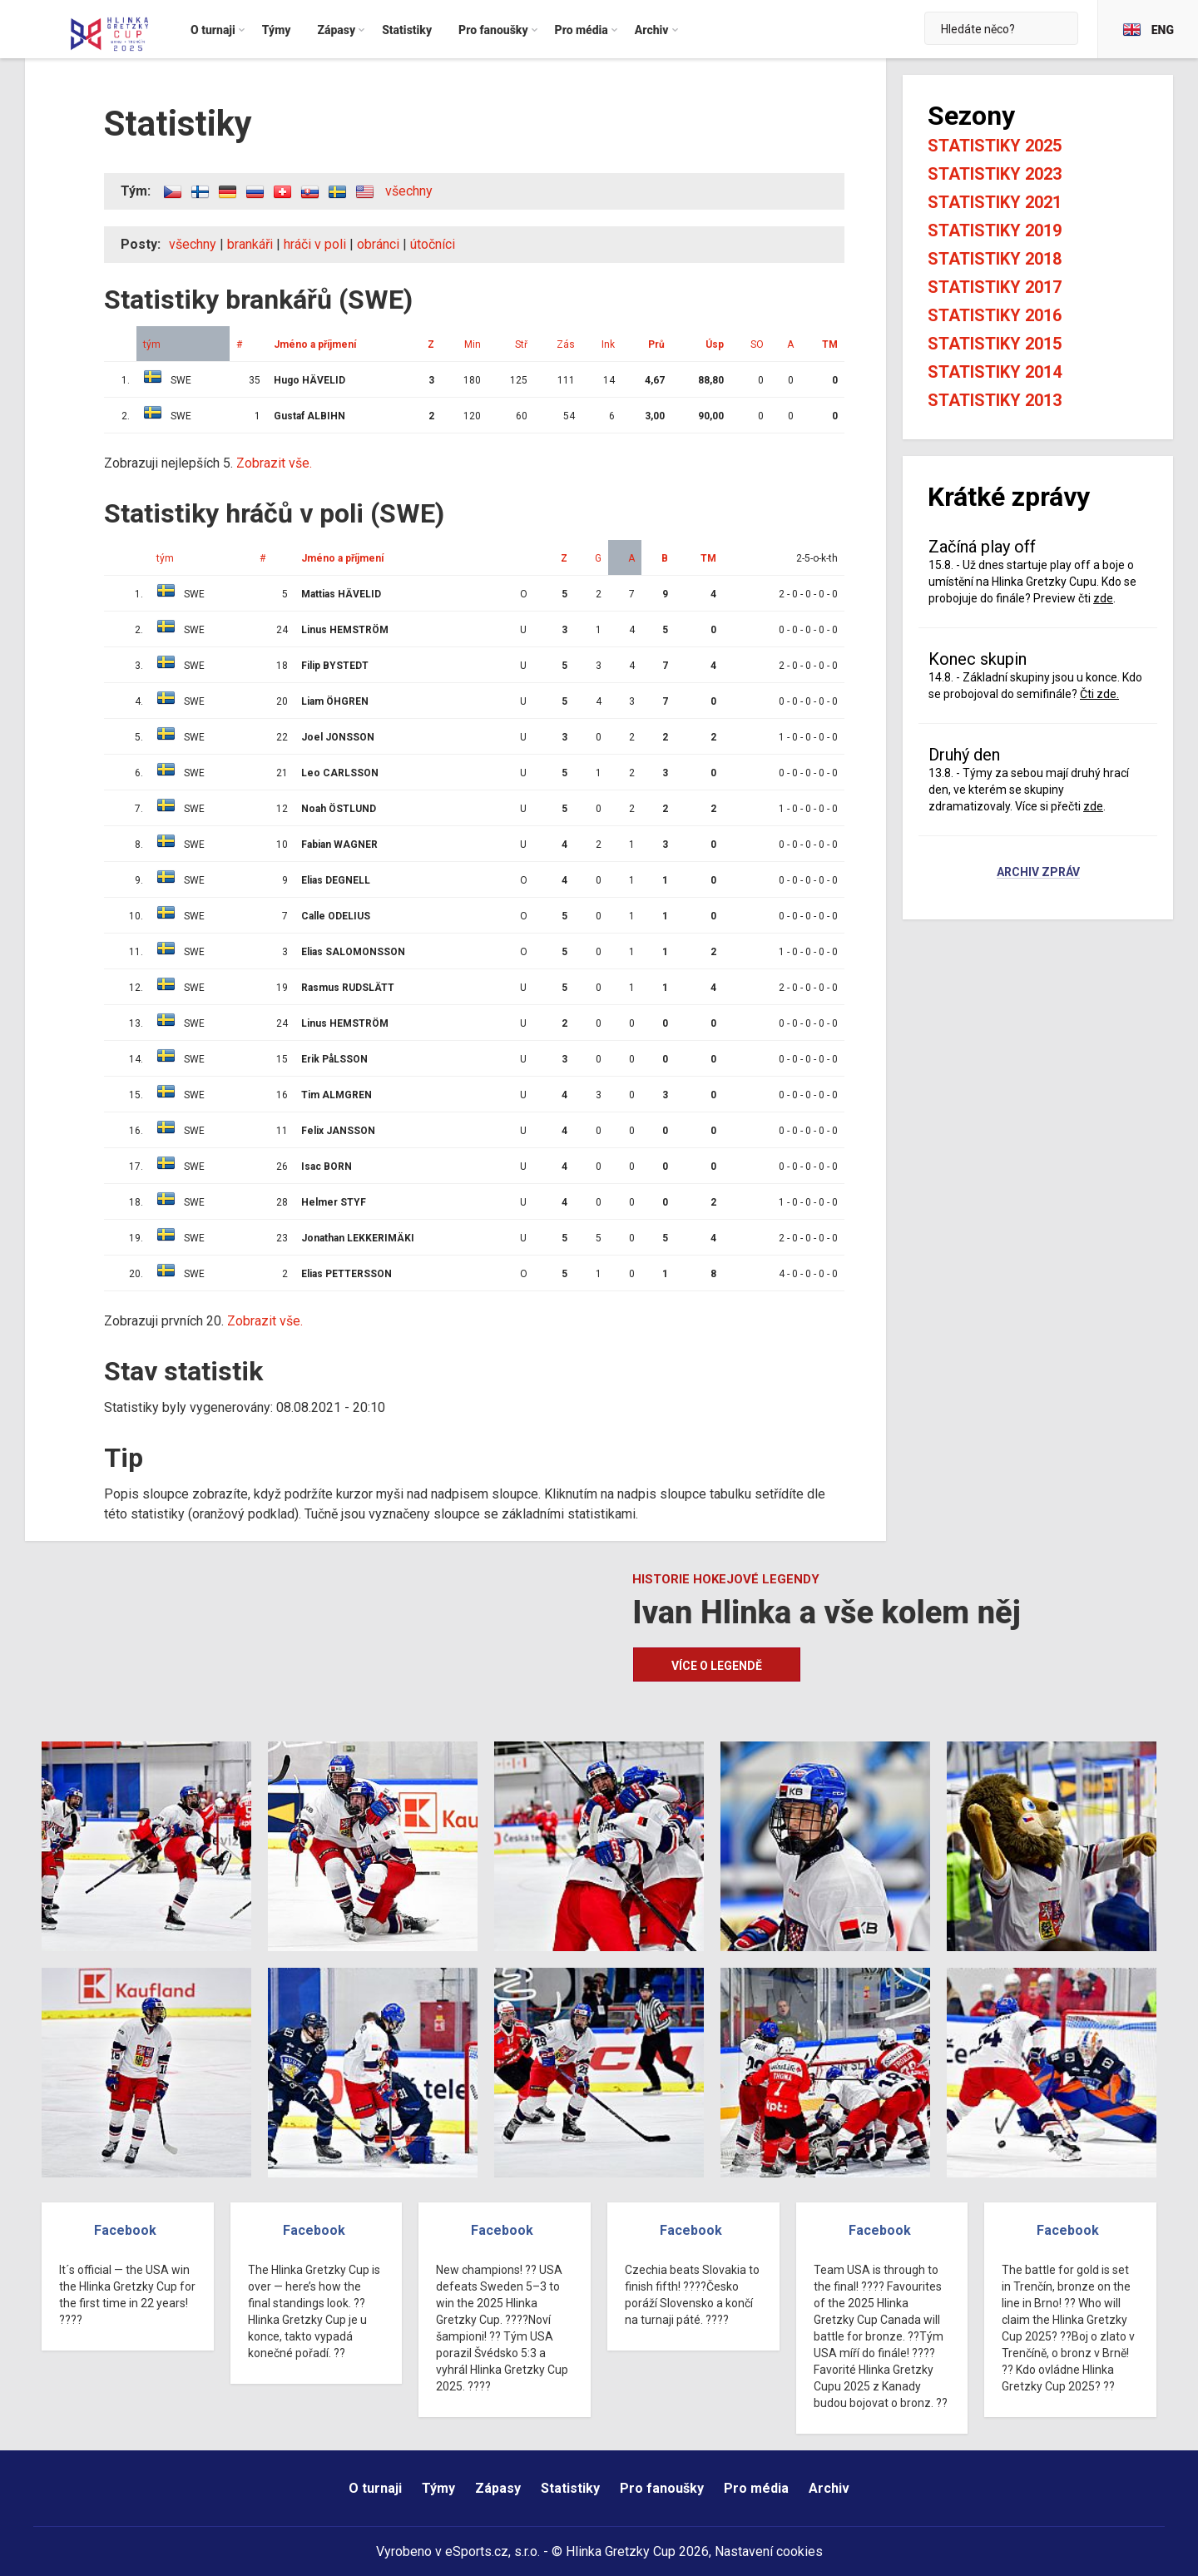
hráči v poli (315, 244)
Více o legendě (716, 1665)
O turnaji (375, 2488)
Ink (608, 344)
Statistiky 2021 (995, 202)
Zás (566, 344)
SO (757, 344)
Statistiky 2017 (995, 287)
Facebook (125, 2230)
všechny (409, 191)
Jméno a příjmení (315, 344)
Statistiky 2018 (995, 259)
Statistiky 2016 (995, 315)
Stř (521, 344)
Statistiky (570, 2488)
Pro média (756, 2488)
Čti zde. (1099, 694)
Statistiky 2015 (995, 344)
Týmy (438, 2488)
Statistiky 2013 (995, 400)
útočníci (432, 244)
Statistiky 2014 (995, 372)
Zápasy (498, 2488)
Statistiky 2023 (995, 174)
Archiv (829, 2488)
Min (472, 344)
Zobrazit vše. (274, 463)
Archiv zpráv (1038, 873)
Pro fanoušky (662, 2488)
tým (152, 344)
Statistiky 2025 (995, 146)
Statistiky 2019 (995, 230)
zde (1103, 598)
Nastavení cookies (769, 2551)
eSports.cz (476, 2551)
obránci (378, 244)
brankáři (250, 244)
